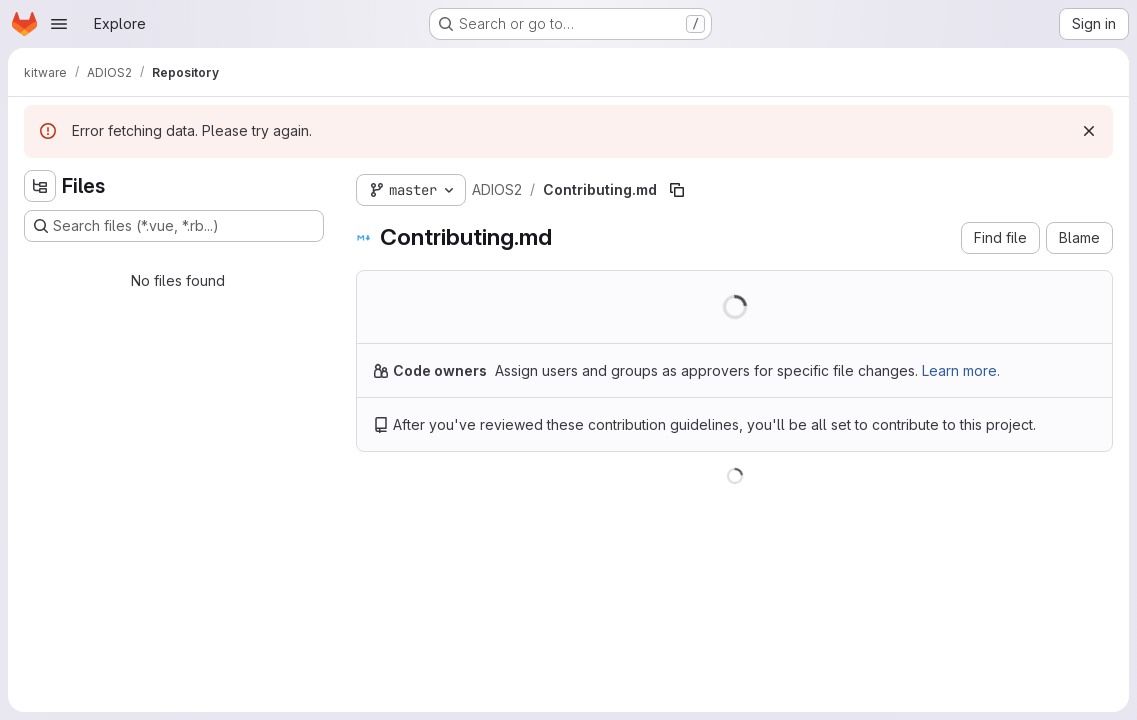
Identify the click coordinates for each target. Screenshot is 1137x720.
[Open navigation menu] (59, 24)
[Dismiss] (1089, 131)
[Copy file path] (677, 190)
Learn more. (961, 370)
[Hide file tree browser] (40, 186)
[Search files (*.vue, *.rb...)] (174, 226)
